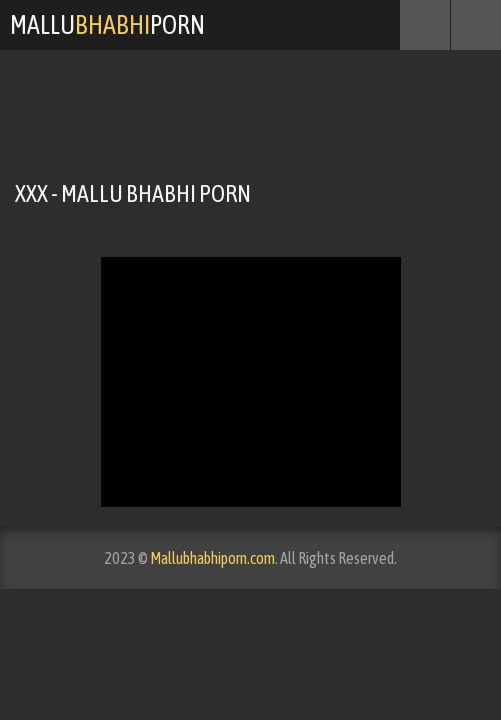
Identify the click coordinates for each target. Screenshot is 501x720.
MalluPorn (107, 25)
